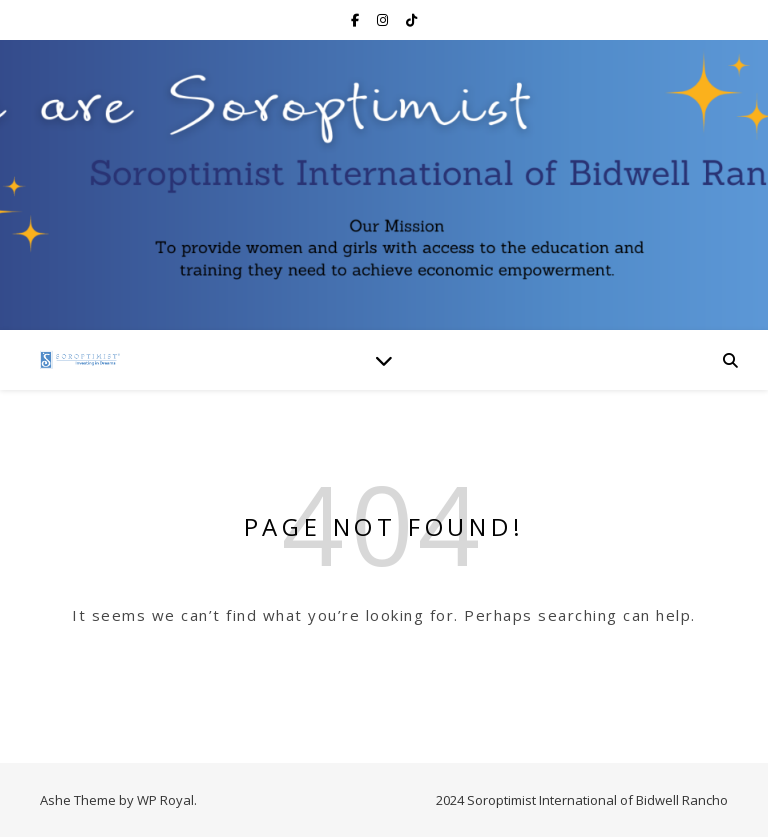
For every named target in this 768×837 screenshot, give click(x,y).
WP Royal (165, 800)
